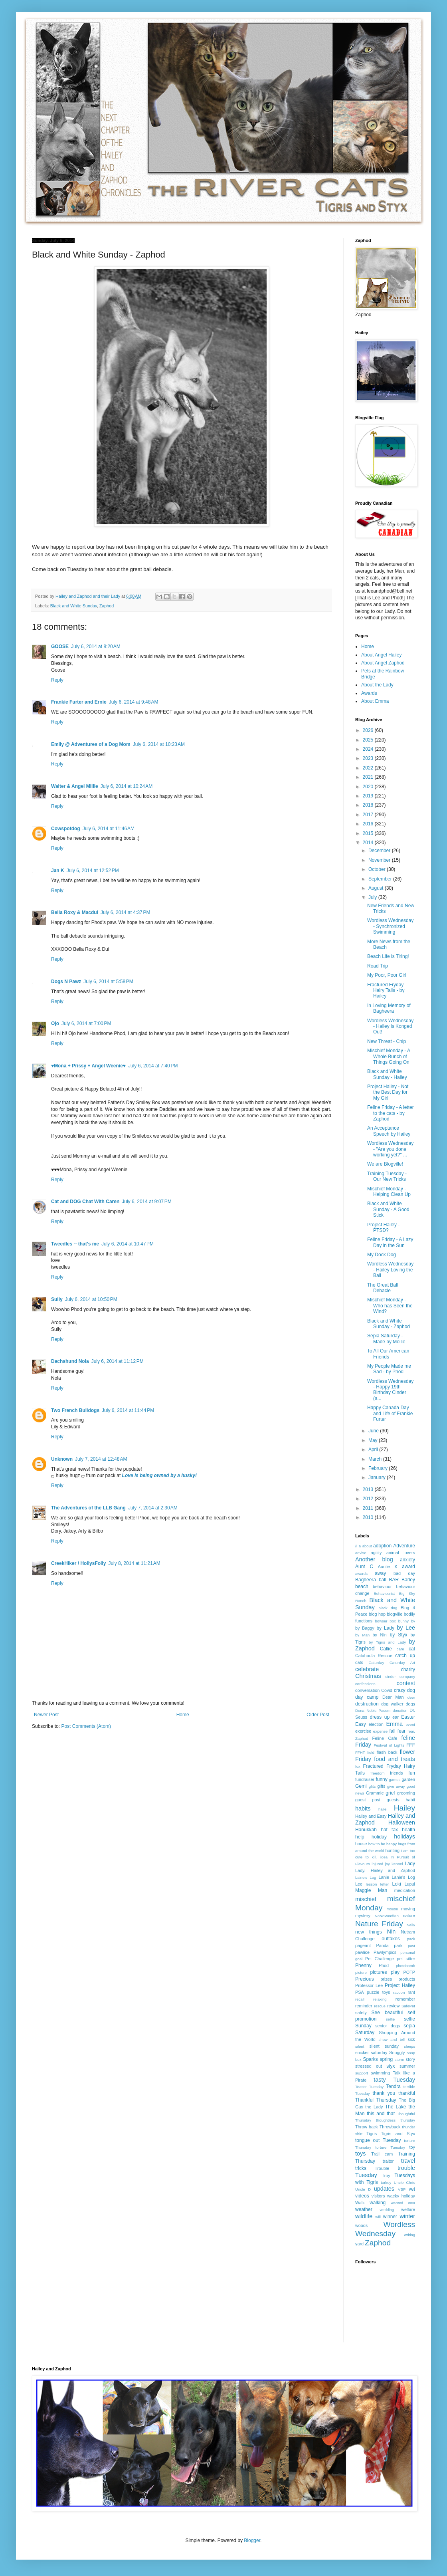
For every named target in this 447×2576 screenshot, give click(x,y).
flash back (387, 1752)
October (377, 869)
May (373, 1440)
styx (390, 2066)
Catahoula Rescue (373, 1655)
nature (409, 1915)
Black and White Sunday (73, 605)
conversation (367, 1690)
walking (378, 2202)
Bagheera (365, 1579)
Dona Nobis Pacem (372, 1710)
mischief (365, 1899)
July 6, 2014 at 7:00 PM (86, 1023)
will (377, 2217)
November (380, 860)
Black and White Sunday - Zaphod (388, 1323)
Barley (408, 1579)
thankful (406, 2093)
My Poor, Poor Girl (386, 975)
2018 (369, 805)
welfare (408, 2209)
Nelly (411, 1925)
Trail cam (382, 2154)
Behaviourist (384, 1593)
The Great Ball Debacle (382, 1287)
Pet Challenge (379, 1958)
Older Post (318, 1714)
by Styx (398, 1635)
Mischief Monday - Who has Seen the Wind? (390, 1305)
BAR (394, 1579)
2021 (369, 777)
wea (411, 2203)
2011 (369, 1508)
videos (362, 2196)
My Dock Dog (381, 1254)
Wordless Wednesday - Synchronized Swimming (390, 926)
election (376, 1724)
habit (410, 1799)
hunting (393, 1850)
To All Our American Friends (388, 1353)
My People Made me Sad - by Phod (389, 1368)
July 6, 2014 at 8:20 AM (96, 646)
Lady (410, 1863)
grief (390, 1793)
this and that (381, 2113)
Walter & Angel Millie (74, 786)
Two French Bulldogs (75, 1410)
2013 (369, 1489)
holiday (379, 1837)
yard (359, 2243)
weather (363, 2209)
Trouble (382, 2168)
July (373, 897)
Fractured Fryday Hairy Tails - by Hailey (385, 990)
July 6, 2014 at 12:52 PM (93, 870)
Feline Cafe (385, 1738)
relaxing (380, 1999)
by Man (362, 1635)
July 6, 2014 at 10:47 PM (127, 1244)
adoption (382, 1546)
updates (384, 2188)
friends (396, 1773)
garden (408, 1779)
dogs (410, 1703)
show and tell (392, 2039)
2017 (369, 814)
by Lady (385, 1628)
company (407, 1676)
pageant (363, 1945)
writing (409, 2235)
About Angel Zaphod (383, 663)
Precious (364, 1979)
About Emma (375, 701)
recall (359, 1999)
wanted (397, 2203)
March (375, 1459)
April (373, 1449)
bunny (403, 1621)
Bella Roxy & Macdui (74, 912)
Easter (408, 1717)
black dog (388, 1608)
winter (407, 2216)
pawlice (362, 1952)
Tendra (393, 2086)
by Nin (380, 1634)
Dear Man (393, 1697)
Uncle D (363, 2189)
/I (356, 1546)
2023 (369, 758)
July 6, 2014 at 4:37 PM (125, 912)
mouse (392, 1909)
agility (376, 1552)
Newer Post (46, 1714)
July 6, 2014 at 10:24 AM (126, 786)
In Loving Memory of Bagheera (389, 1008)
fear (402, 1731)
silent (359, 2046)
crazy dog (404, 1690)
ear (395, 1717)
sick (411, 2039)
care (400, 1649)
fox (357, 1766)
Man (382, 1890)
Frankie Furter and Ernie (79, 702)
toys (360, 2153)
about (367, 1546)
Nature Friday (379, 1924)
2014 (369, 842)
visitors (378, 2195)
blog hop (377, 1614)
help (359, 1837)
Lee (358, 1884)
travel (408, 2161)
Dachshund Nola (70, 1361)
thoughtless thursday (395, 2120)
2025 (369, 740)
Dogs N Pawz (66, 981)
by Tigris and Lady (387, 1642)
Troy (386, 2175)
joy (387, 1864)
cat (412, 1649)
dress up (380, 1717)
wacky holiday (401, 2195)
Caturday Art (402, 1662)
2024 (369, 749)
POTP (409, 1972)
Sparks (370, 2059)
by (413, 1621)
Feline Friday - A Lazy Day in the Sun (390, 1242)
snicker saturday (371, 2052)
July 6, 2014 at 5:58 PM (108, 981)
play (395, 1972)
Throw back (366, 2126)
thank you (384, 2093)
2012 (369, 1498)
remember (405, 1999)
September (380, 879)
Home (182, 1714)
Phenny (363, 1965)
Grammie (375, 1793)
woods (361, 2225)
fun (411, 1773)
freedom (377, 1773)
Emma (394, 1724)
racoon (399, 1992)
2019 (369, 796)
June (374, 1431)
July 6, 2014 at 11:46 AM (108, 828)
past (411, 1945)
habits (362, 1808)
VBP (401, 2189)
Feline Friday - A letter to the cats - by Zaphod (390, 1113)
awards (361, 1573)
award (408, 1566)
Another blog (374, 1559)
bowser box (385, 1621)
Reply (57, 680)
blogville (394, 1614)
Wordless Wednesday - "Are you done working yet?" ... (390, 1149)
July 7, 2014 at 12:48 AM (101, 1459)
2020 (369, 786)
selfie (390, 2019)
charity (408, 1669)
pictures (378, 1972)
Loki (396, 1884)
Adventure (404, 1546)
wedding (387, 2209)
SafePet (408, 2006)
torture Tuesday (390, 2147)
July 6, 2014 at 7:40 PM (153, 1066)
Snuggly (397, 2052)
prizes (386, 1979)
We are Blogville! (385, 1164)
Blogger (252, 2540)
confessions (365, 1684)
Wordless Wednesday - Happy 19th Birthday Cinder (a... (390, 1389)
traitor (388, 2161)
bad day (404, 1573)
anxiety (407, 1560)
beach (361, 1586)
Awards (369, 693)
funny (381, 1779)
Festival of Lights (389, 1745)
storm (399, 2059)
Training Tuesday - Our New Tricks (387, 1176)
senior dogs (387, 2025)
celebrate (367, 1669)
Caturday (376, 1662)
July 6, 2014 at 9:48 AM (133, 702)
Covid (386, 1690)
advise (360, 1553)
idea (384, 1857)
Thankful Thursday (375, 2100)
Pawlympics (385, 1952)
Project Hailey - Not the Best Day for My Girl (387, 1092)
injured (377, 1864)
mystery (362, 1915)
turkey (386, 2182)
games (395, 1779)
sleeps (409, 2046)
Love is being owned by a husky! (159, 1475)
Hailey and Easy (371, 1816)
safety (361, 2012)
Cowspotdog (65, 828)
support (361, 2073)
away (380, 1573)
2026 (369, 730)
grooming (406, 1793)
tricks (360, 2168)
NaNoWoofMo (387, 1916)
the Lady (374, 2106)
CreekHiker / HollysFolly (78, 1563)
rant (411, 1992)
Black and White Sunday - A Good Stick (388, 1209)
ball (382, 1579)
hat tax (389, 1829)
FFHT (360, 1752)
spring (386, 2059)
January (377, 1477)
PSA (359, 1992)
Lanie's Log (403, 1877)
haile (382, 1809)
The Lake (395, 2107)
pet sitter (406, 1958)
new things (368, 1932)
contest (406, 1683)
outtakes (391, 1938)
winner (390, 2216)
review (393, 2005)
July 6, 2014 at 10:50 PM (91, 1299)
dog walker (392, 1703)
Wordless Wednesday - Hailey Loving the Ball (390, 1269)
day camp (366, 1697)
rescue (380, 2006)
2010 (369, 1517)
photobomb (405, 1965)
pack (411, 1939)
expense (380, 1731)
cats (359, 1662)
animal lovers (400, 1552)
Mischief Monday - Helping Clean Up (389, 1191)
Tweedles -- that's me (75, 1244)
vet (412, 2189)
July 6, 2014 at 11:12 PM (117, 1361)
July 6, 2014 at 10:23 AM (159, 744)
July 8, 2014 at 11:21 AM (134, 1563)
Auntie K (388, 1566)
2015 (369, 833)
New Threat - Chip (386, 1041)
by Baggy (364, 1628)
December (380, 850)
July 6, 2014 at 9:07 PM (146, 1201)
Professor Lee (369, 1985)
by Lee (406, 1627)
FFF (410, 1745)
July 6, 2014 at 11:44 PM (128, 1410)
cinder (391, 1676)
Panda (382, 1945)
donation (400, 1710)
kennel (397, 1864)
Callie (386, 1649)
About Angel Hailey (381, 655)
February (378, 1468)
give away (396, 1786)
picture (361, 1972)
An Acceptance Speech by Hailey (388, 1130)
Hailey (404, 1808)
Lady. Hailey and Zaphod (385, 1870)
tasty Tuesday (394, 2079)
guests (393, 1799)
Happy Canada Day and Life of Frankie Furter (390, 1413)
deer (411, 1697)
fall (392, 1731)
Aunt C (364, 1566)
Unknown (62, 1459)
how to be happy (382, 1844)
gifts (382, 1786)
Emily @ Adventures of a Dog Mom (91, 744)
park (398, 1945)
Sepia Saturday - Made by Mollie (386, 1338)
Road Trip (377, 966)
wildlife (363, 2216)
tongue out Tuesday (378, 2140)
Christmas (368, 1676)
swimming (380, 2072)
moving (408, 1908)
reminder (363, 2005)
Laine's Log (365, 1877)
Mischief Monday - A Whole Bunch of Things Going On (388, 1056)
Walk (360, 2202)
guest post (367, 1799)
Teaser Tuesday (369, 2086)
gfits (372, 1786)
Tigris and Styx (398, 2133)
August (376, 888)
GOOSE (60, 646)
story (410, 2059)
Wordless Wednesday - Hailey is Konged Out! (390, 1026)
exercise (363, 1731)
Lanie (384, 1877)
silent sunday (383, 2046)
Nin (391, 1931)
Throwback (390, 2126)
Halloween (401, 1822)
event (410, 1724)
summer (407, 2066)
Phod (384, 1965)
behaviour (382, 1586)
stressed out (368, 2066)
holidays (404, 1836)
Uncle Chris (404, 2182)
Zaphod (106, 605)
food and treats (394, 1759)
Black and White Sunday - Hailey (387, 1074)
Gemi (361, 1786)
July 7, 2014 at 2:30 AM (153, 1508)
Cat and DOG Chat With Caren (85, 1201)
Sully (57, 1299)
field (370, 1752)
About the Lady (377, 685)
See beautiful (387, 2012)
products (407, 1979)
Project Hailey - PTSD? (383, 1227)
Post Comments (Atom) (86, 1726)
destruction (367, 1704)
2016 (369, 824)
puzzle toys (378, 1992)
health (408, 1829)
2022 (369, 768)
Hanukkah (366, 1829)
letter (384, 1884)
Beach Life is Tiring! (388, 956)
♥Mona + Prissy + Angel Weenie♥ (88, 1066)
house (361, 1843)
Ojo (55, 1023)
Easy (360, 1724)
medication (404, 1890)
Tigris (371, 2133)
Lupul (410, 1884)
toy (412, 2147)
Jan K (57, 870)
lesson (371, 1884)
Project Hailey (400, 1985)
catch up (405, 1655)
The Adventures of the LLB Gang (88, 1508)
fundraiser (364, 1779)
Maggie (363, 1890)
